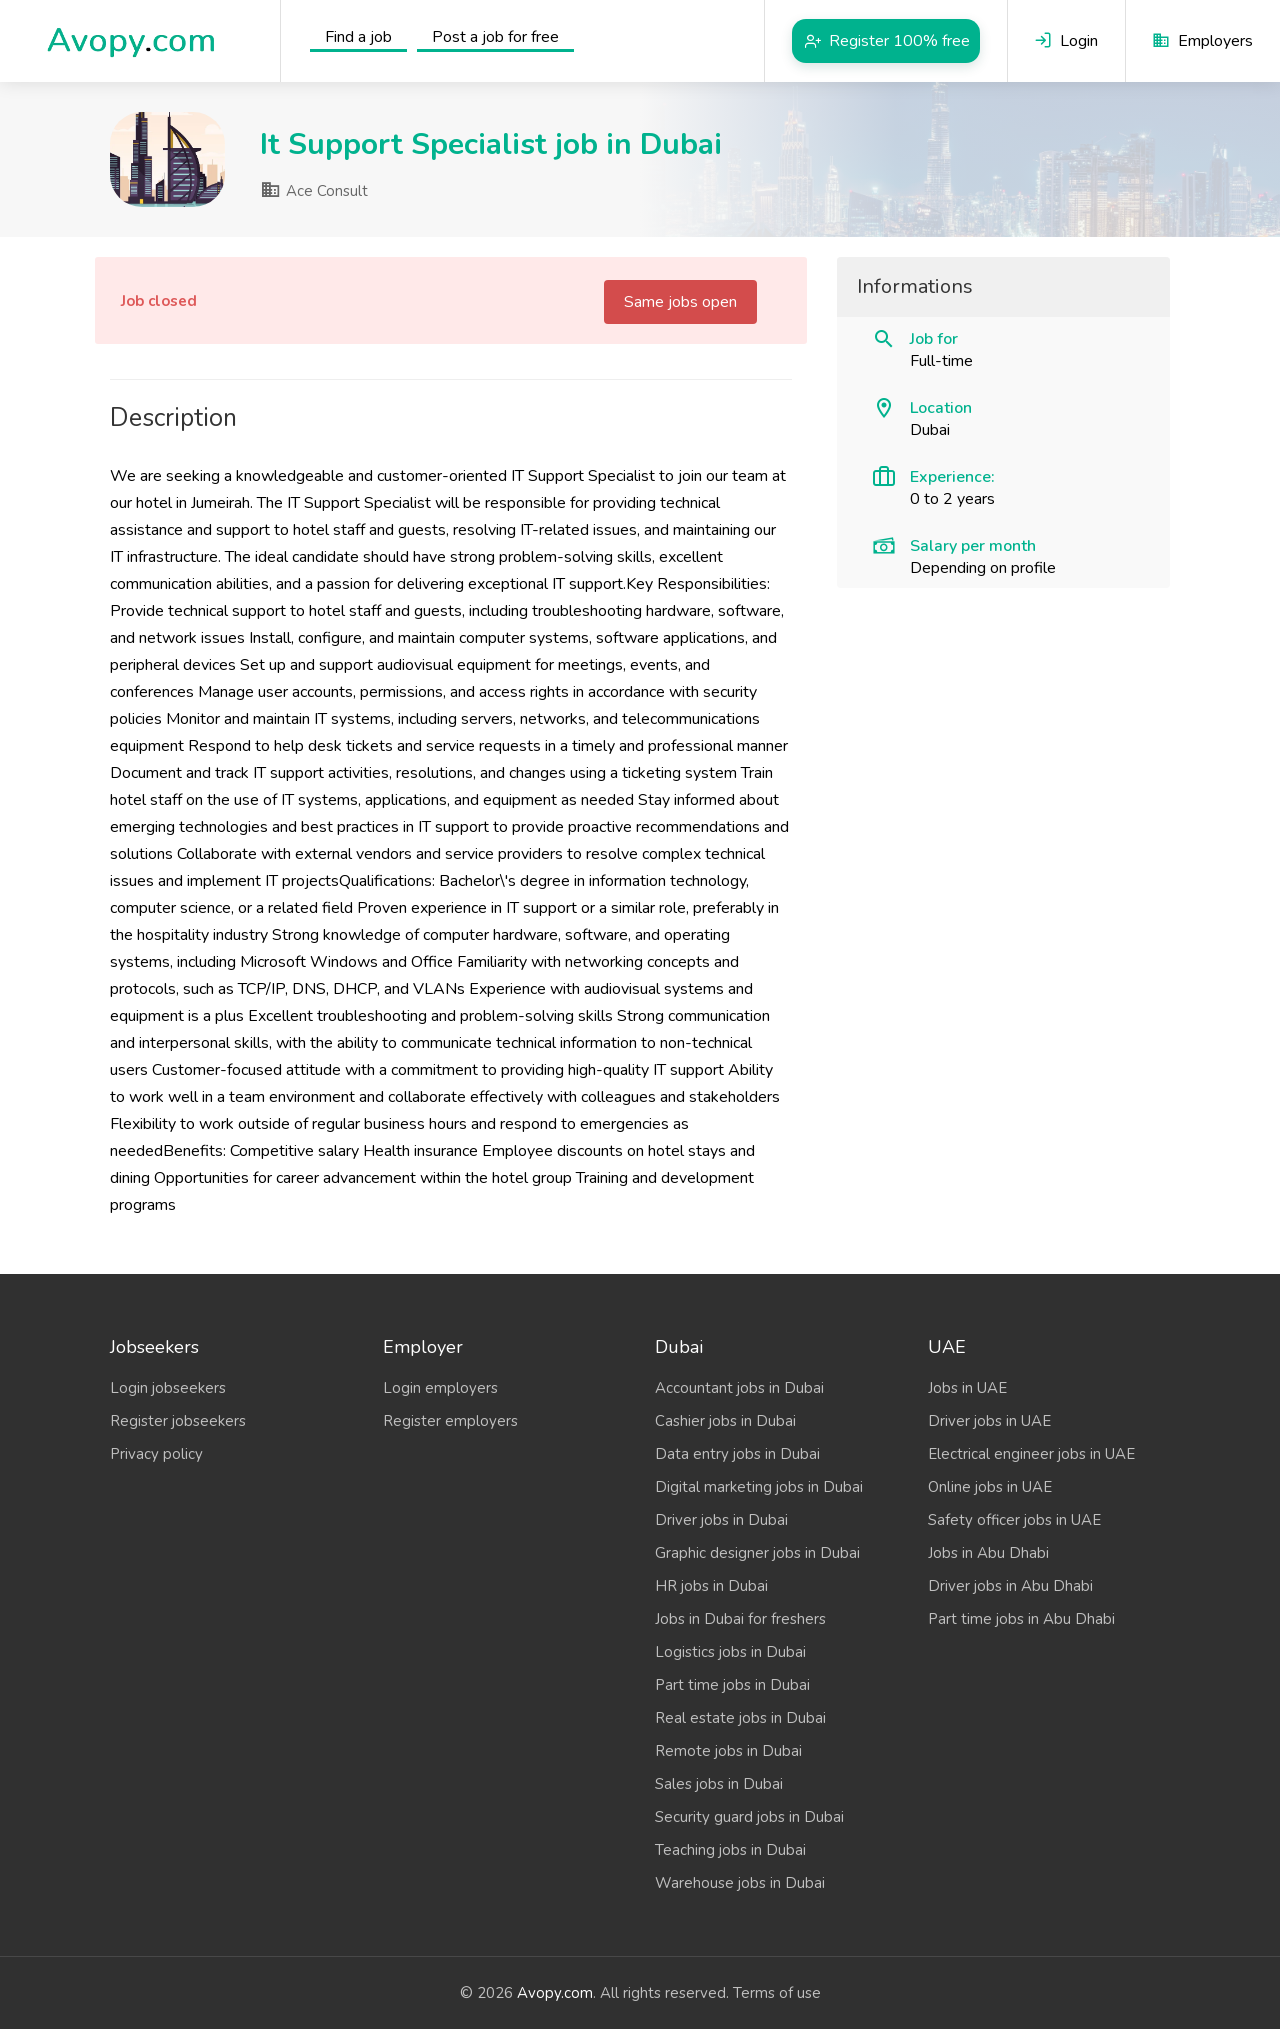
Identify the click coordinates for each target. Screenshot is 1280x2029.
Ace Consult (314, 191)
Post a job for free (495, 37)
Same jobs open (680, 302)
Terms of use (777, 1993)
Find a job (358, 37)
